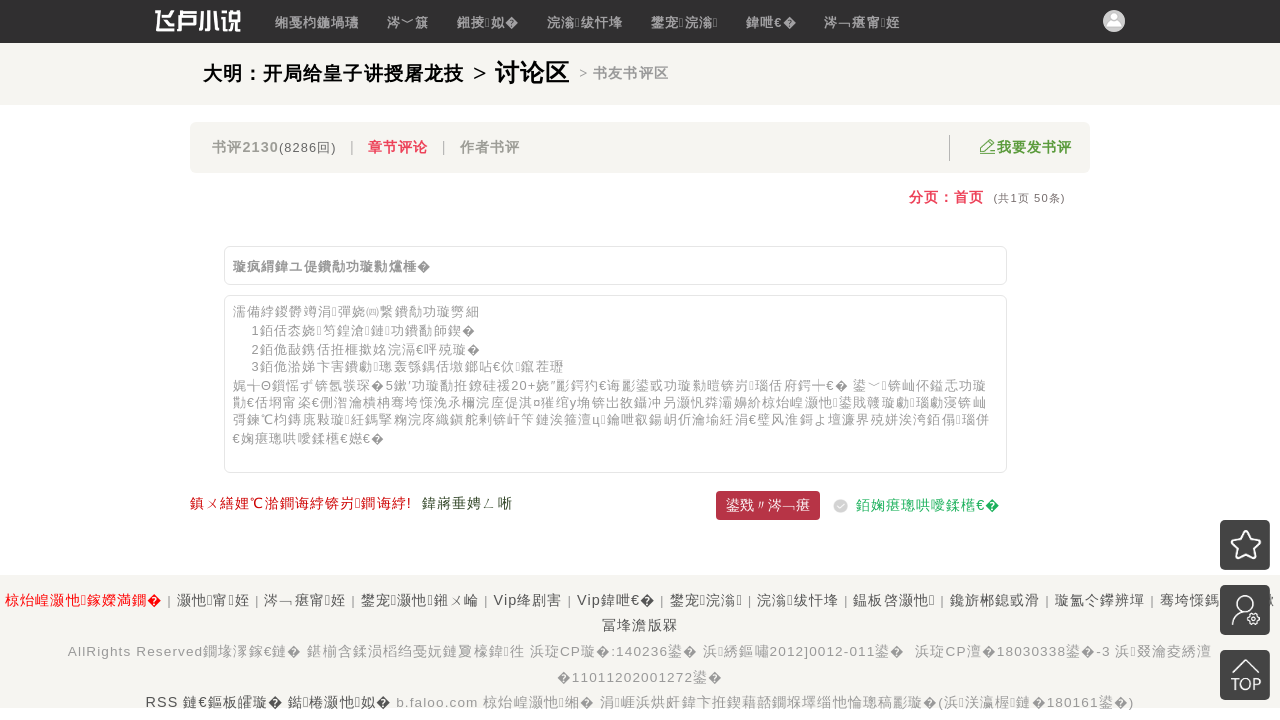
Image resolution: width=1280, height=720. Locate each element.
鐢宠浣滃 (685, 22)
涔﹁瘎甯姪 (862, 22)
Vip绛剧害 (527, 600)
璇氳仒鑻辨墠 (1100, 600)
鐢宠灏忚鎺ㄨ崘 (420, 600)
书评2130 (274, 147)
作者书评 (490, 147)
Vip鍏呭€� (616, 600)
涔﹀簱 (408, 22)
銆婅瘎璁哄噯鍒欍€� (928, 505)
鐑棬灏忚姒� (339, 702)
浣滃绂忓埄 (585, 22)
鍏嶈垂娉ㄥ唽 (467, 503)
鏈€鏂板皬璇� (233, 702)
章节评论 (398, 147)
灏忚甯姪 (213, 600)
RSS (162, 702)
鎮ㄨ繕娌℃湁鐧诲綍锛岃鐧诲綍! (301, 503)
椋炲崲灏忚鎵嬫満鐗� (83, 600)
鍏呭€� (771, 22)
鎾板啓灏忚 (894, 600)
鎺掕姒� (488, 22)
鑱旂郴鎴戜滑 (995, 600)
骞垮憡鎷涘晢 (1205, 600)
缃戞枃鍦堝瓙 (317, 22)
